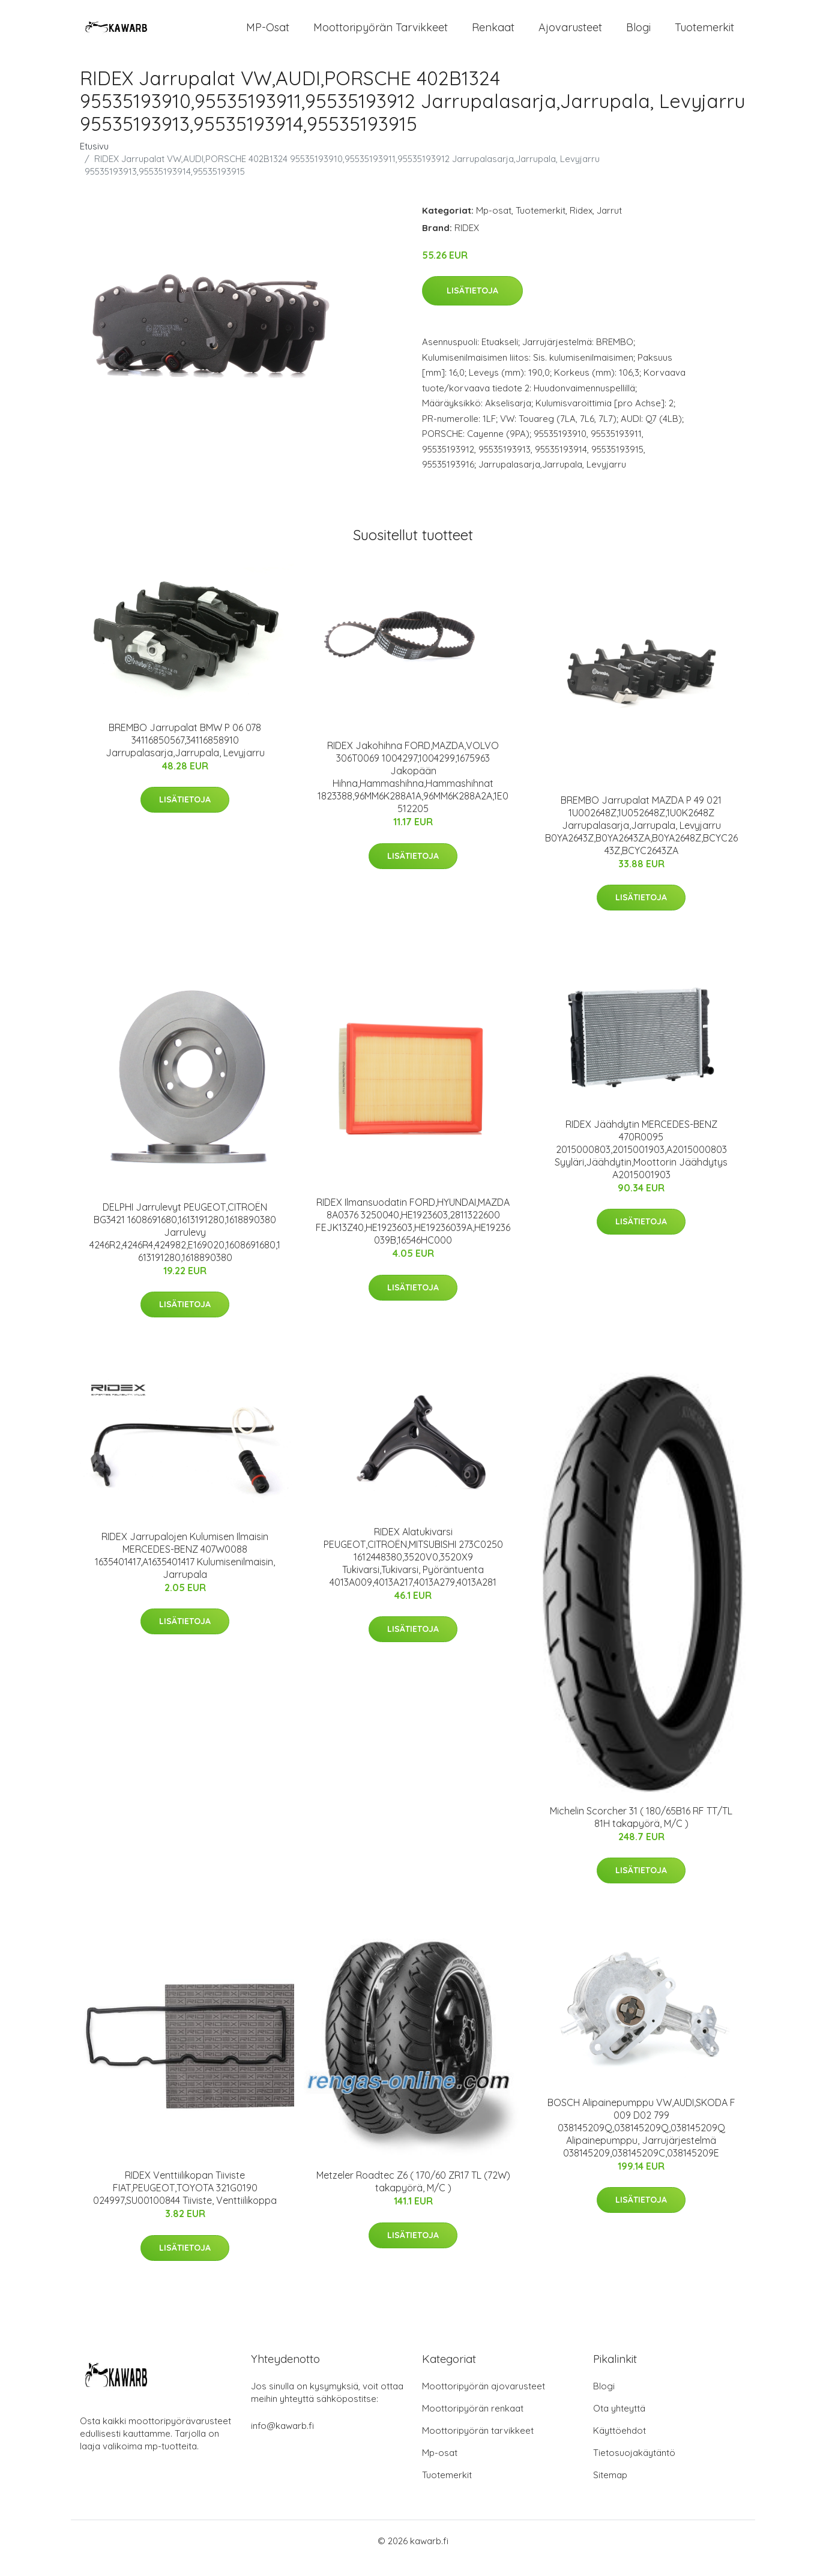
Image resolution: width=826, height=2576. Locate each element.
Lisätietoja (472, 305)
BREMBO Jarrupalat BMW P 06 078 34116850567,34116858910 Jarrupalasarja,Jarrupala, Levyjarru (185, 754)
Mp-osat (493, 224)
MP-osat (267, 34)
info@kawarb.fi (282, 2440)
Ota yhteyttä (619, 2422)
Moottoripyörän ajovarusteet (483, 2400)
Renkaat (493, 34)
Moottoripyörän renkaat (472, 2422)
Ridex (581, 224)
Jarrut (609, 224)
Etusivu (94, 160)
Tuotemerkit (704, 34)
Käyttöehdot (619, 2445)
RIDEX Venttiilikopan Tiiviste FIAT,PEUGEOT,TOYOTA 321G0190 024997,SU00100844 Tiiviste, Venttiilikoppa (185, 2202)
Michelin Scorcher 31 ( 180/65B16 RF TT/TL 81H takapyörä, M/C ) (641, 1831)
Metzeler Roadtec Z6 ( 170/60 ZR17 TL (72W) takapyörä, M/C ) (413, 2195)
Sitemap (610, 2489)
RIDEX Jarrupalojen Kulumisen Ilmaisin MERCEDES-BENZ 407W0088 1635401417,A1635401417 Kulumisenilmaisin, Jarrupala (185, 1570)
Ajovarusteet (570, 34)
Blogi (638, 34)
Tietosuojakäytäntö (634, 2467)
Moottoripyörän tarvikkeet (380, 34)
